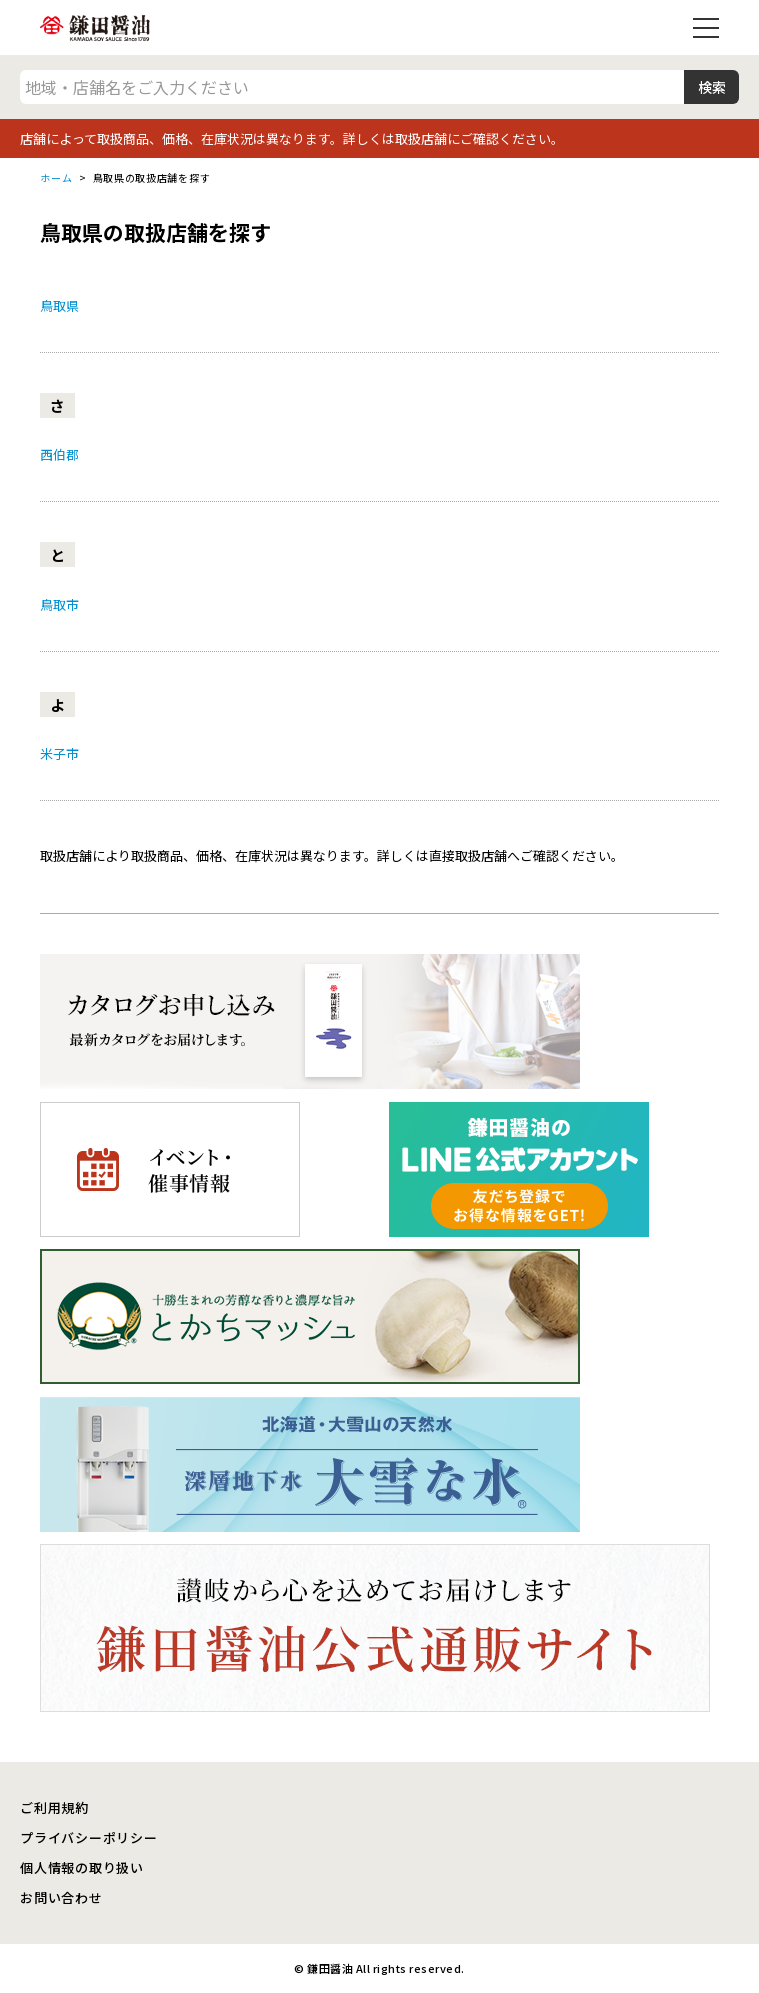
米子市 (59, 753)
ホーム (56, 177)
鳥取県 (59, 305)
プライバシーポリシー (89, 1837)
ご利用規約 (54, 1807)
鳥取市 (59, 604)
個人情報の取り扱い (82, 1867)
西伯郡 (59, 454)
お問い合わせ (61, 1897)
